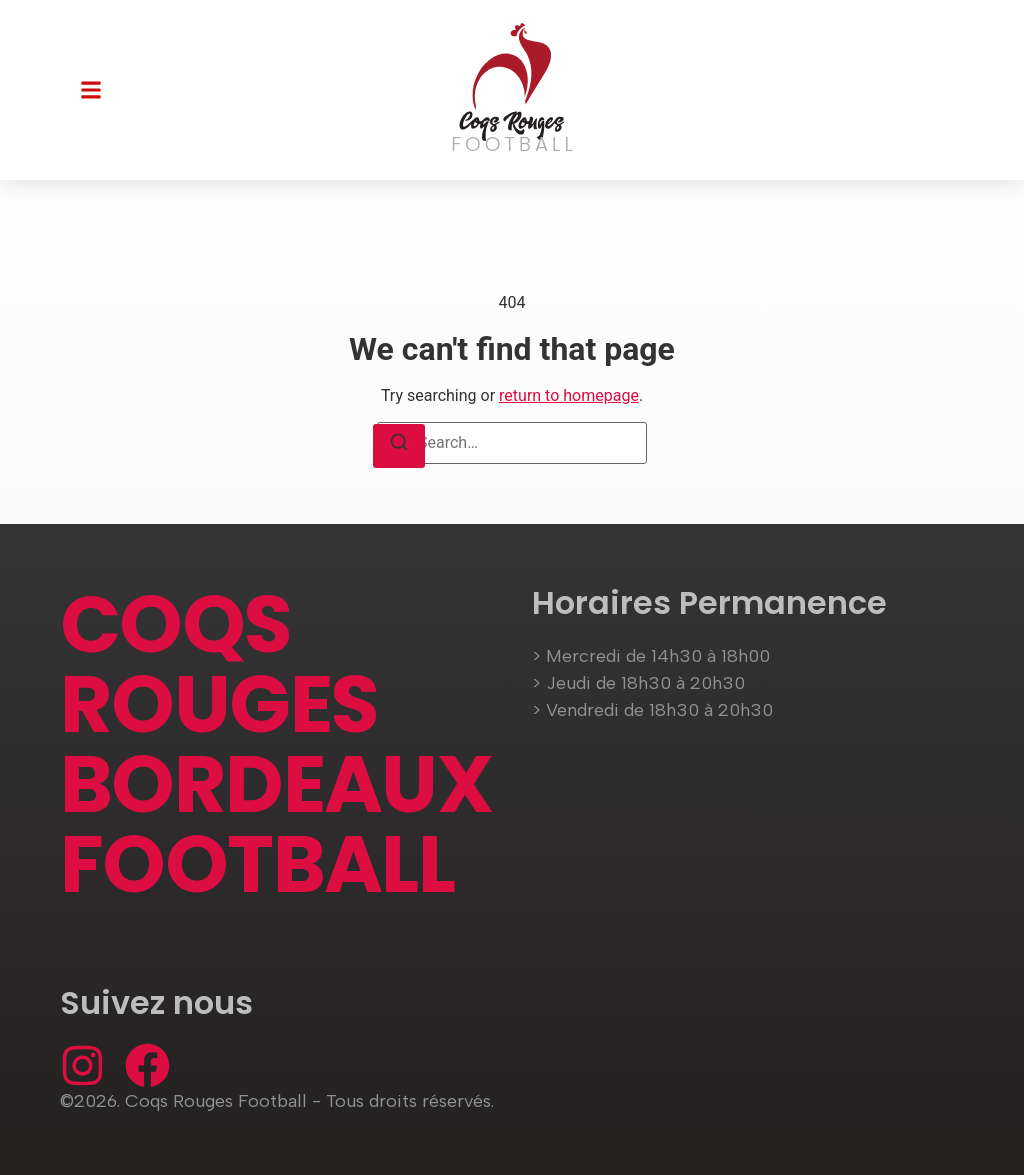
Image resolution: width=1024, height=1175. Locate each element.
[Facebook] (147, 1065)
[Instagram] (82, 1065)
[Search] (399, 446)
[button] (91, 90)
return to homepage (569, 395)
